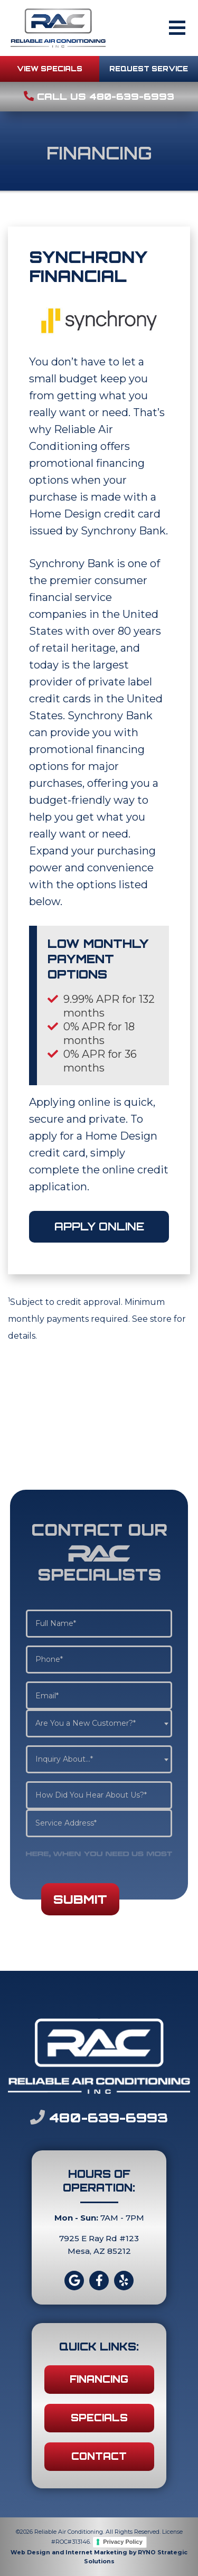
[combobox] (99, 1723)
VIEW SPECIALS (49, 68)
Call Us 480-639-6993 (99, 96)
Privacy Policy (123, 2542)
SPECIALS (99, 2417)
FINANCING (99, 2379)
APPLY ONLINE (99, 1226)
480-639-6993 (99, 2117)
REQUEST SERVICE (148, 68)
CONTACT (99, 2456)
